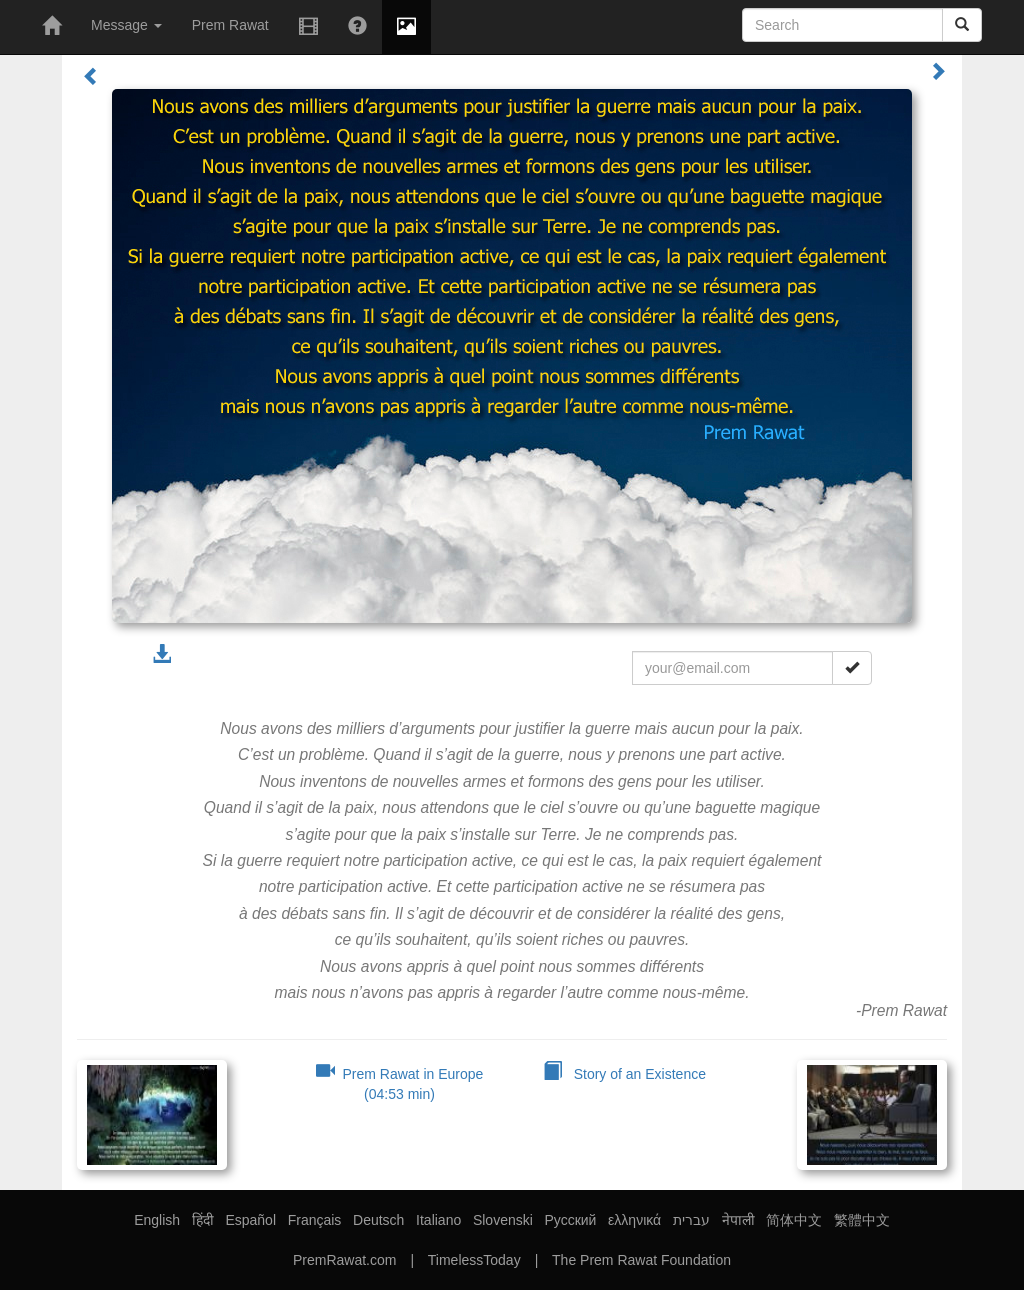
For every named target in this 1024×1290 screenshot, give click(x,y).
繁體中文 (862, 1220)
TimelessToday (474, 1260)
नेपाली (738, 1220)
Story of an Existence (624, 1074)
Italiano (438, 1220)
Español (250, 1220)
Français (315, 1220)
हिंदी (203, 1220)
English (157, 1220)
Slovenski (503, 1220)
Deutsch (378, 1220)
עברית (691, 1220)
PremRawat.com (344, 1260)
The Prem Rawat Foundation (641, 1260)
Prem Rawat (230, 25)
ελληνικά (634, 1220)
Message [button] (126, 25)
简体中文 (794, 1220)
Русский (570, 1220)
